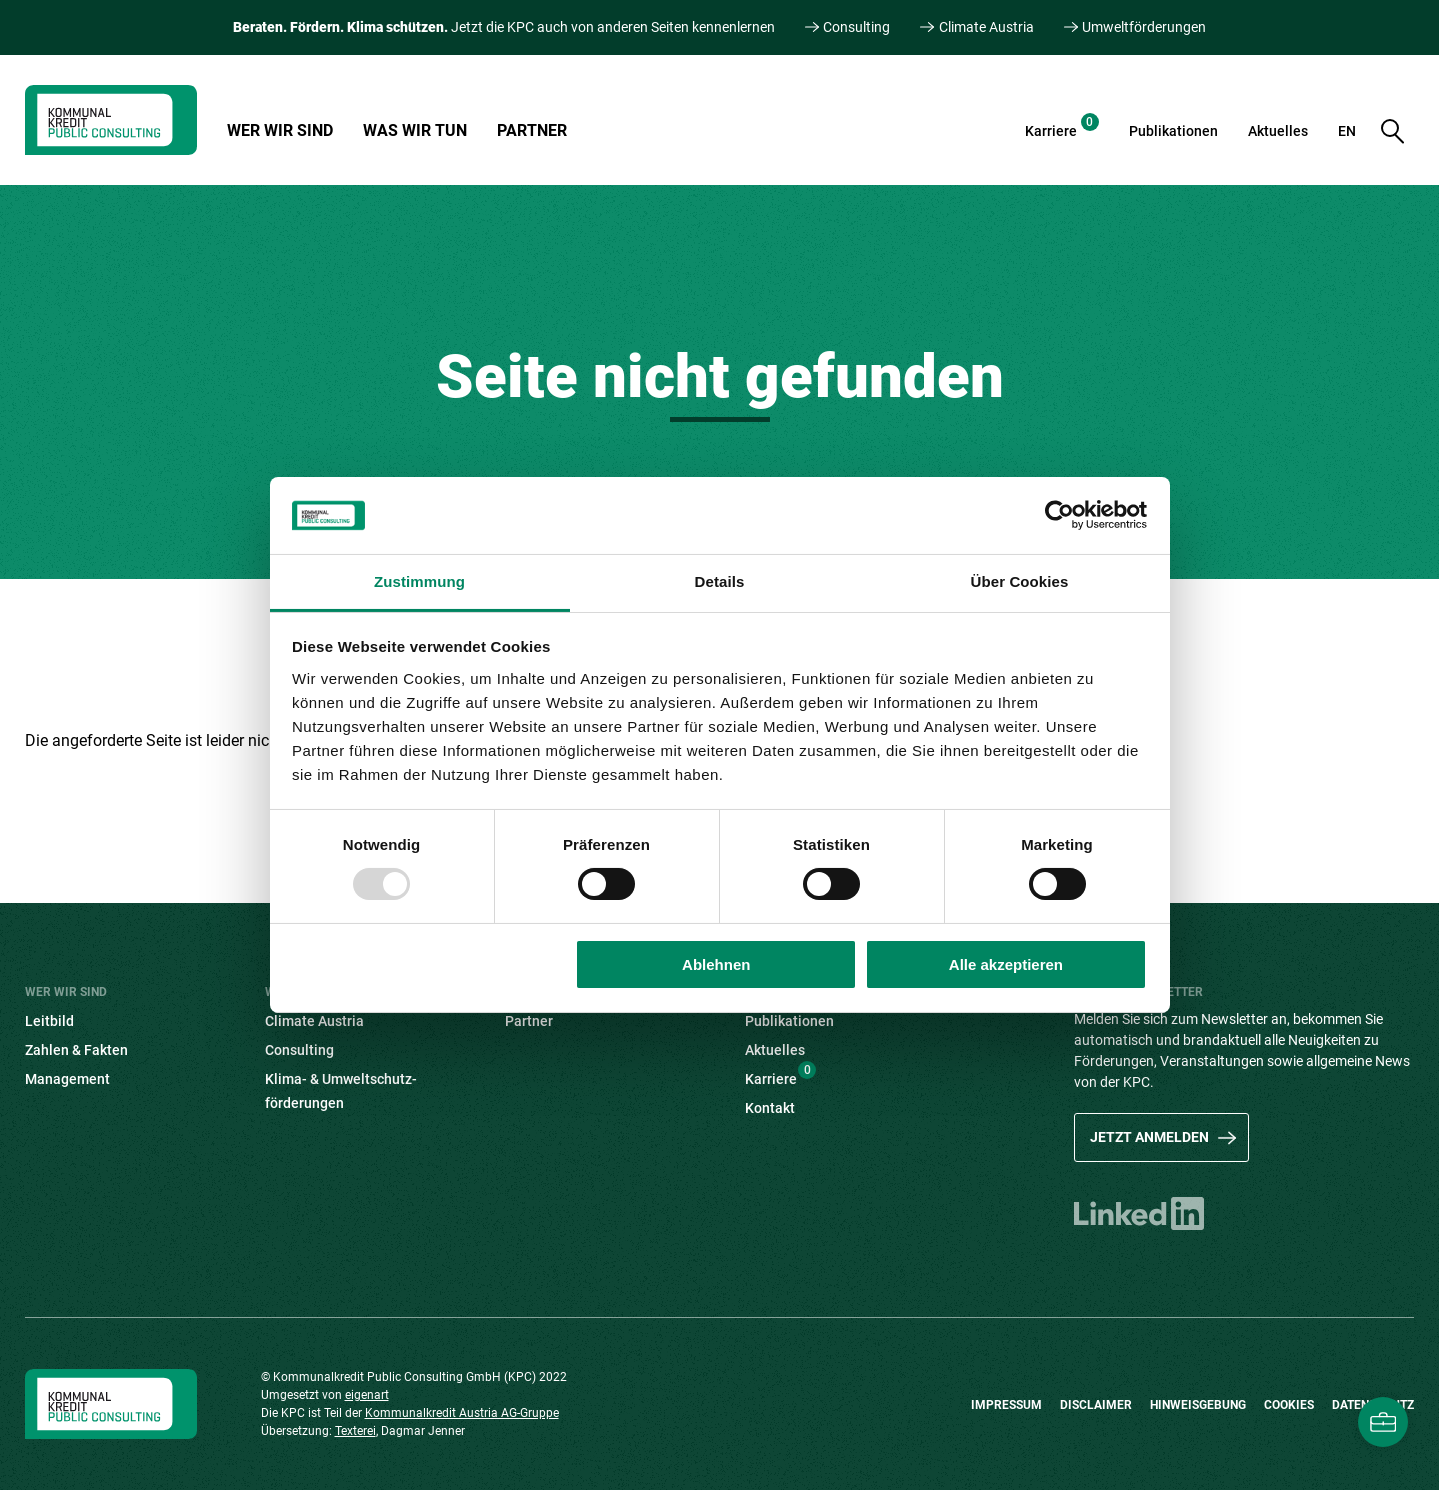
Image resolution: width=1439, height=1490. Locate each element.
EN (1347, 131)
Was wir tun (415, 130)
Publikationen (1173, 131)
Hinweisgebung (1198, 1405)
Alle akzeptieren (1006, 964)
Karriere (1062, 126)
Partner (532, 130)
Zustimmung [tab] (419, 581)
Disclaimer (1096, 1405)
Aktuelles (1278, 131)
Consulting (856, 27)
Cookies (1289, 1405)
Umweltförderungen (1144, 27)
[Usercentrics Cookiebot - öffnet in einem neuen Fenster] (1059, 515)
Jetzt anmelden (1149, 1137)
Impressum (1006, 1405)
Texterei (355, 1431)
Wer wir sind (280, 130)
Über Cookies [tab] (1020, 581)
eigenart (367, 1395)
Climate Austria (986, 27)
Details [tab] (720, 581)
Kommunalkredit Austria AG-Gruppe (462, 1413)
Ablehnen (716, 964)
